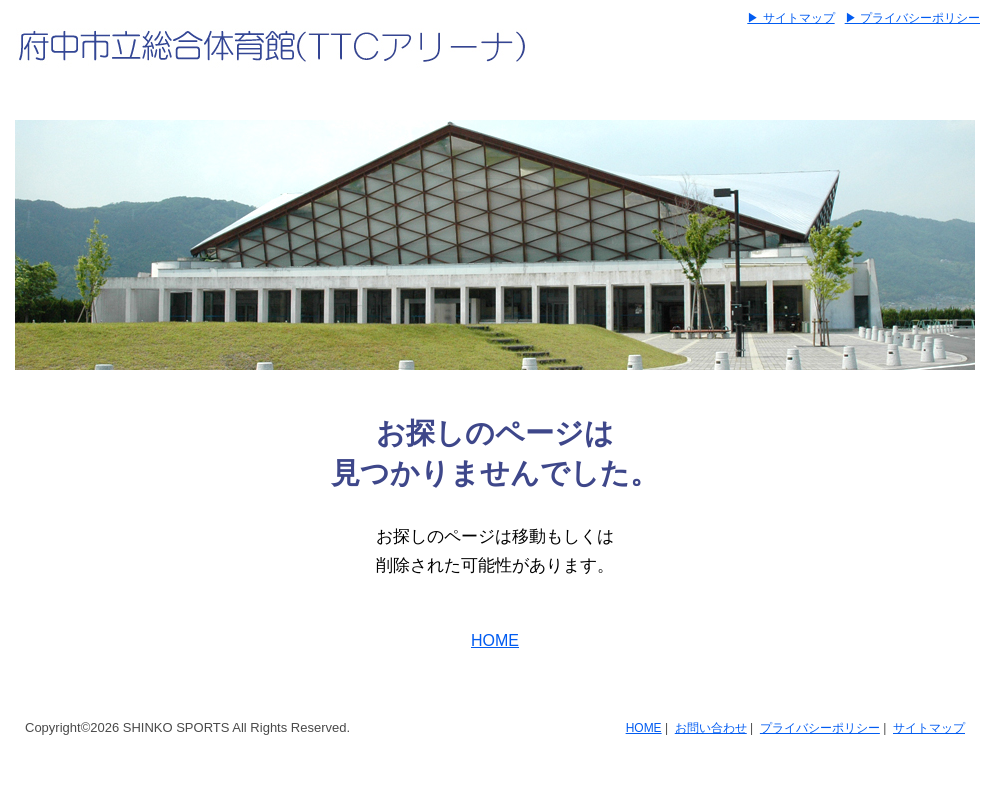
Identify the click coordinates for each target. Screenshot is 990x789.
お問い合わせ (711, 728)
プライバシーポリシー (820, 728)
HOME (495, 640)
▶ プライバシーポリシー (912, 18)
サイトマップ (929, 728)
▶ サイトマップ (790, 18)
